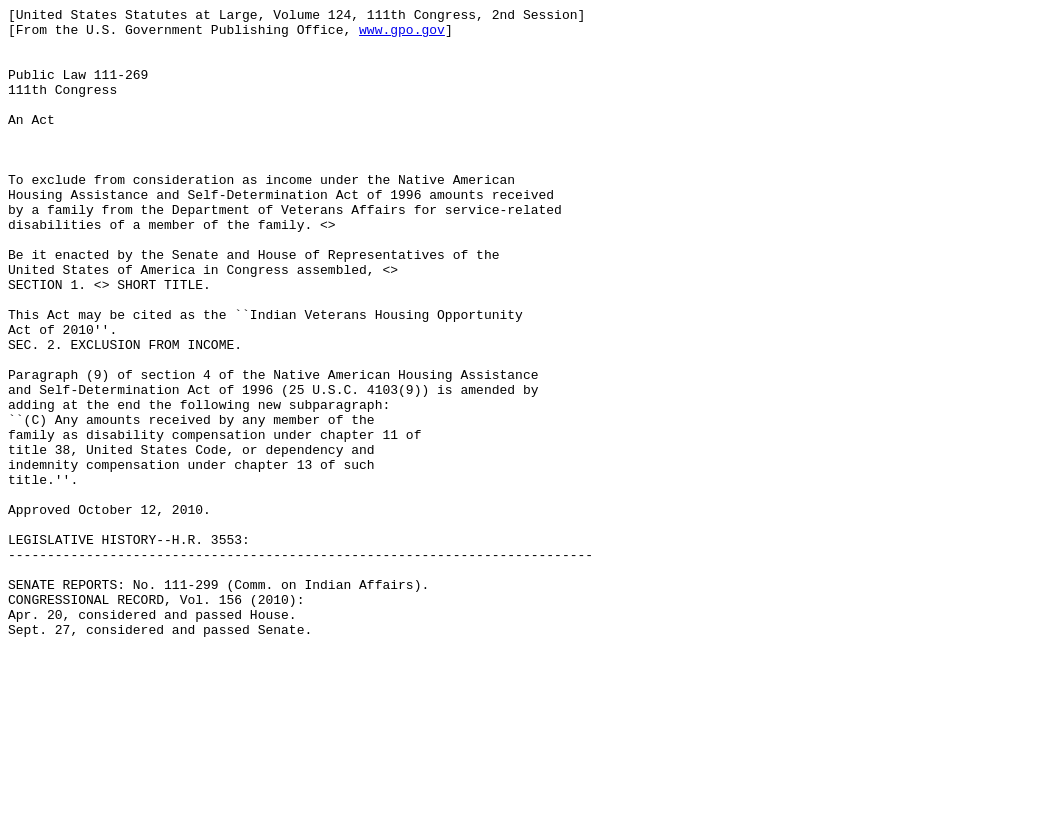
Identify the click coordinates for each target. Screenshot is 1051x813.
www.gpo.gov (402, 35)
